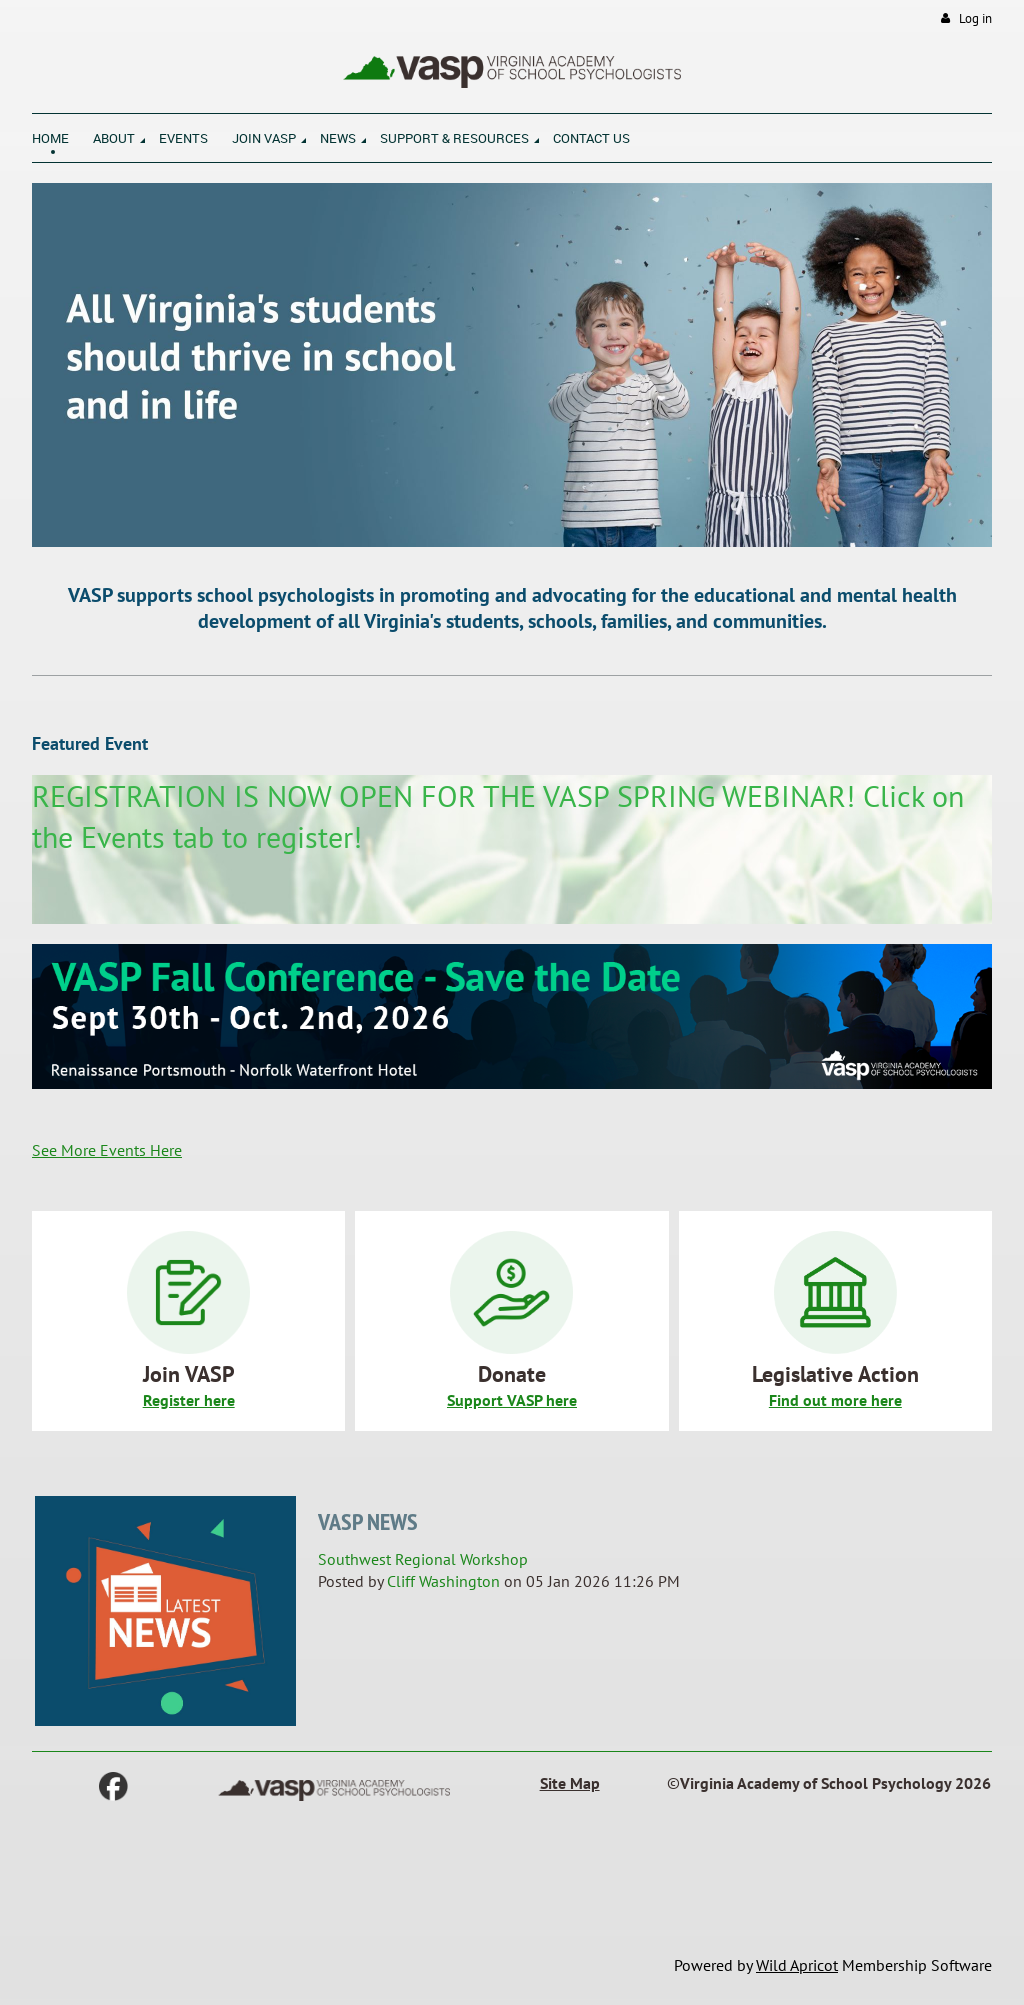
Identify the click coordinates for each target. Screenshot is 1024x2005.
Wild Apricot (797, 1965)
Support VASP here (512, 1400)
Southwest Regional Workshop (423, 1559)
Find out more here (835, 1400)
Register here (189, 1400)
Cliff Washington (443, 1581)
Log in (975, 18)
